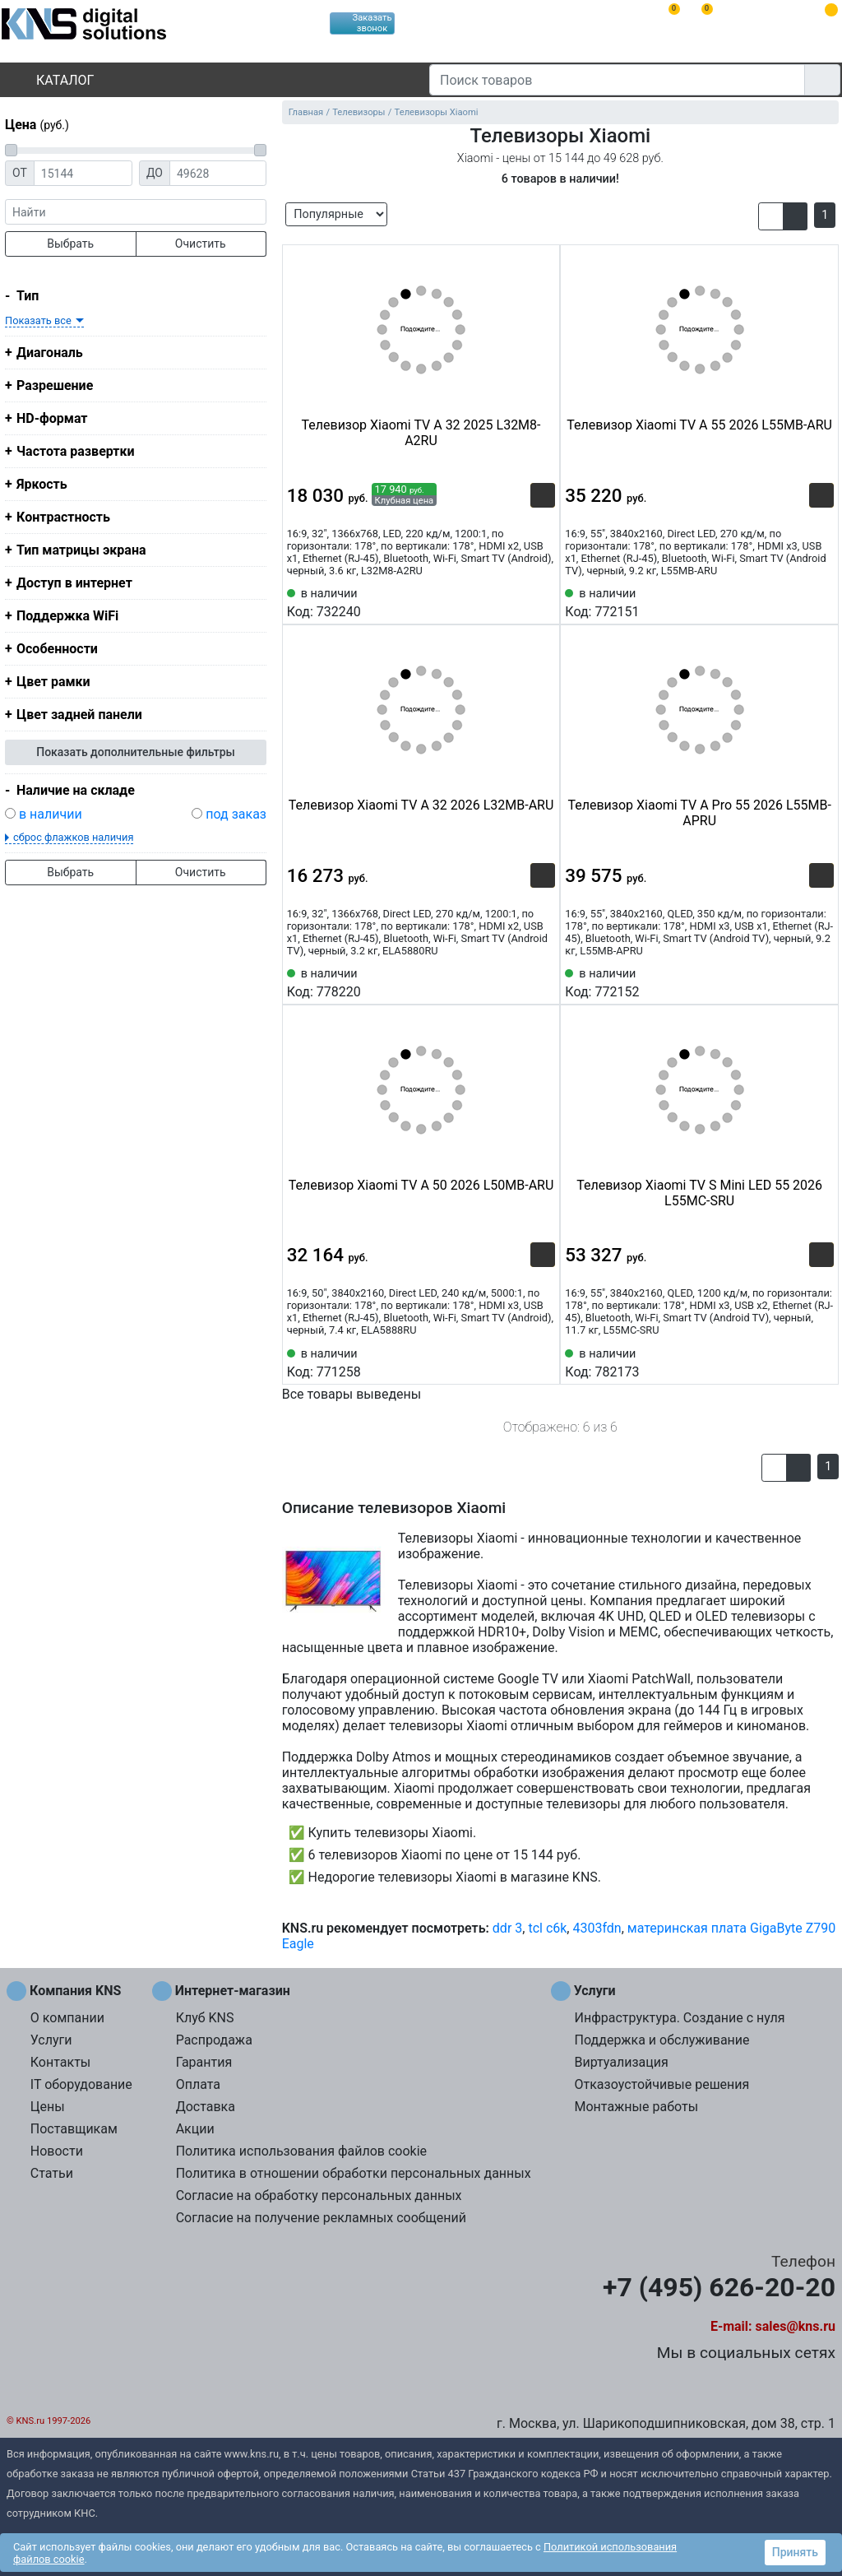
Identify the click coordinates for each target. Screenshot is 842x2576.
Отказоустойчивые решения (661, 2084)
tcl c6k (547, 1928)
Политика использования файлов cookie (301, 2151)
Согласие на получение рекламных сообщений (321, 2218)
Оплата (198, 2084)
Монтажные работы (636, 2106)
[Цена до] (217, 173)
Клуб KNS (205, 2018)
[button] (771, 216)
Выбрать (70, 243)
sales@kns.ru (795, 2326)
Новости (56, 2151)
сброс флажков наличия (73, 837)
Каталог (51, 80)
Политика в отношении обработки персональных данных (353, 2173)
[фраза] (135, 212)
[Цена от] (83, 173)
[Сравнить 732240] (515, 601)
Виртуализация (621, 2062)
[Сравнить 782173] (794, 1362)
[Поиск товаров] (617, 79)
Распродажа (214, 2040)
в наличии (50, 814)
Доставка (205, 2106)
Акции (195, 2129)
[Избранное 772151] (821, 601)
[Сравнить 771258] (515, 1362)
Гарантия (204, 2062)
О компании (67, 2018)
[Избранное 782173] (821, 1361)
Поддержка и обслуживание (661, 2040)
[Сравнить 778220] (515, 981)
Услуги (51, 2040)
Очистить (200, 243)
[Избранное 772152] (821, 981)
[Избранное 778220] (542, 981)
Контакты (60, 2062)
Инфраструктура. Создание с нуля (679, 2018)
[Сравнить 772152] (794, 981)
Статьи (51, 2173)
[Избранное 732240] (542, 601)
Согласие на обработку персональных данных (319, 2195)
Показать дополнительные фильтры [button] (135, 752)
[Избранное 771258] (542, 1361)
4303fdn (596, 1928)
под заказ (236, 814)
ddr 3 (507, 1928)
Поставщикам (74, 2129)
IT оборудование (81, 2084)
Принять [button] (795, 2552)
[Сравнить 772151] (794, 601)
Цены (47, 2106)
